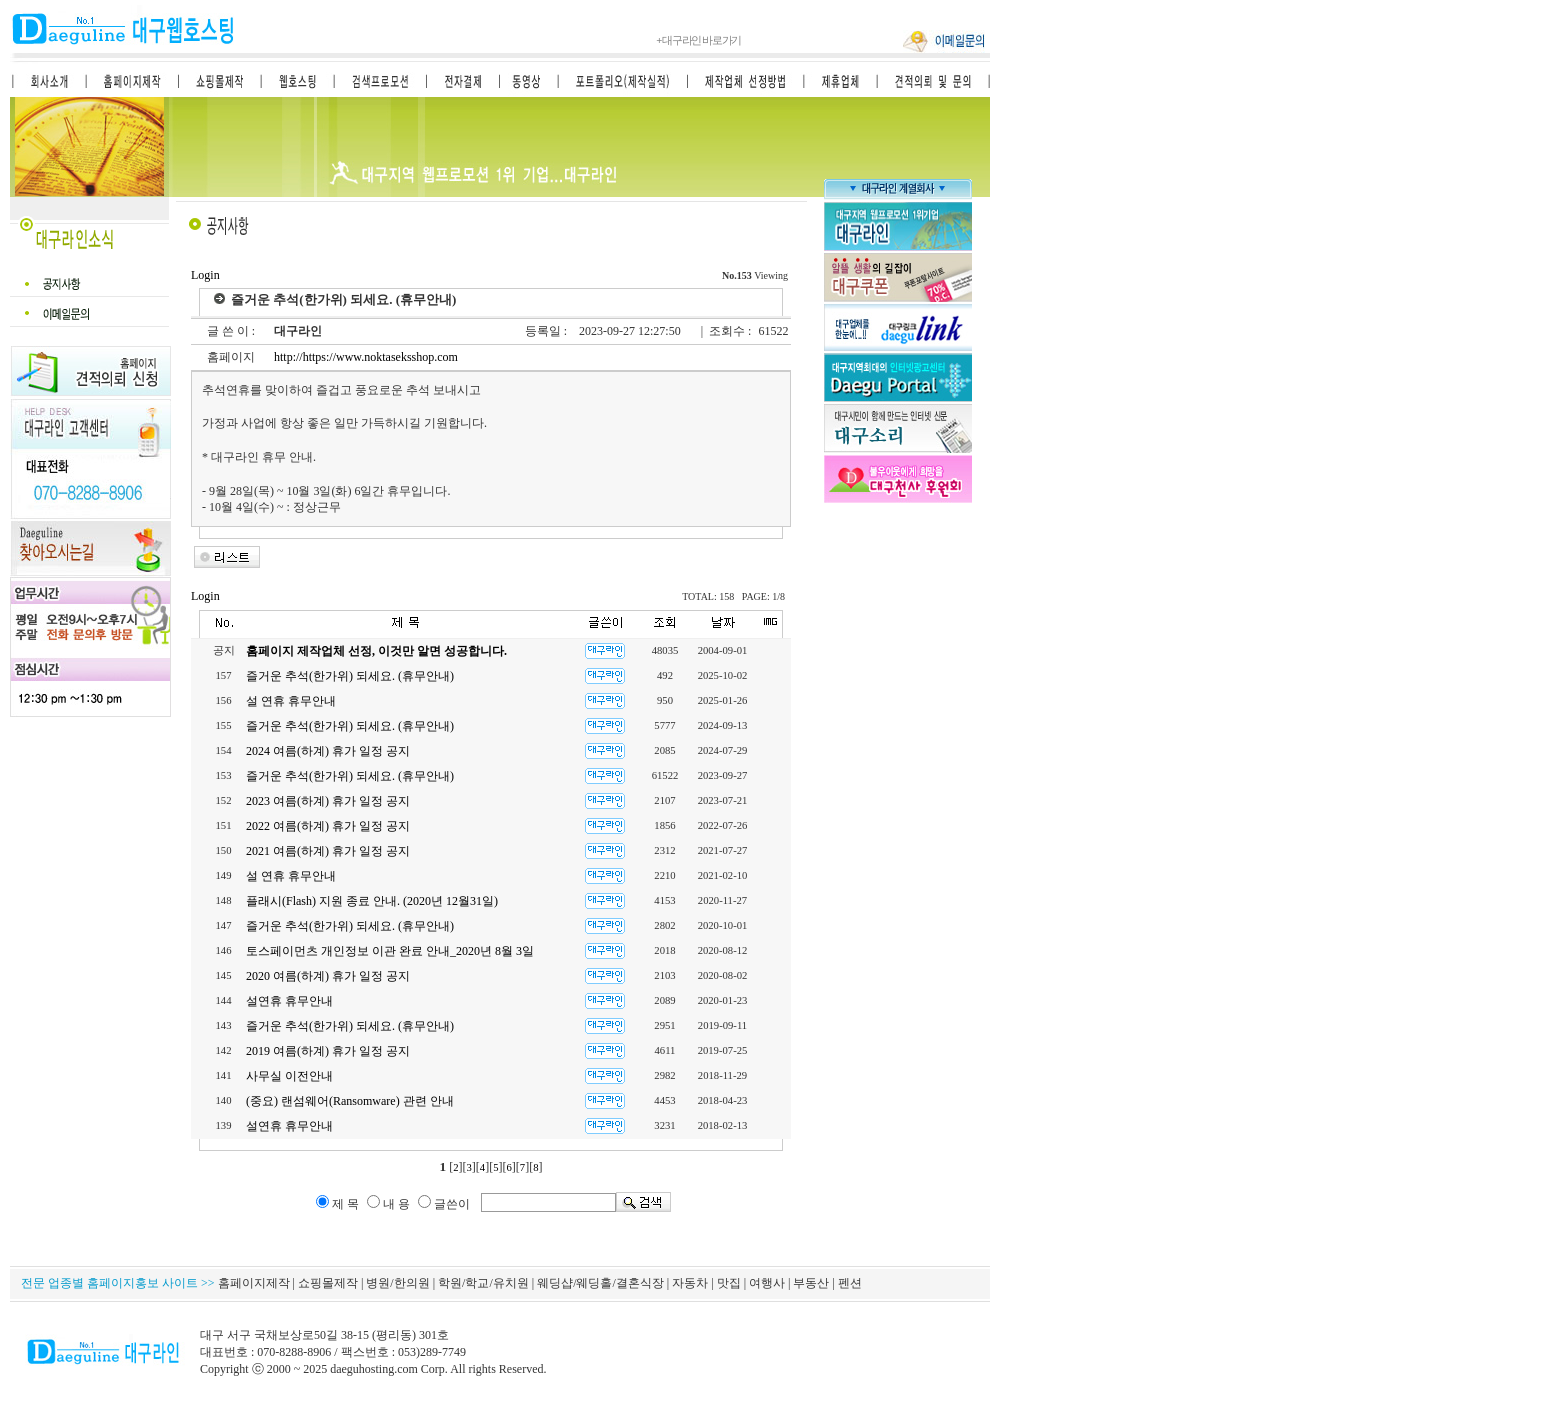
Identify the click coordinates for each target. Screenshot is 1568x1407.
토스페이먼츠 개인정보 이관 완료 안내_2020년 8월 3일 (390, 951)
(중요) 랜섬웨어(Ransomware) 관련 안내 (350, 1101)
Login (205, 275)
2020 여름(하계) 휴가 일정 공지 (328, 976)
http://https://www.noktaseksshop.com (364, 357)
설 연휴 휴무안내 (291, 701)
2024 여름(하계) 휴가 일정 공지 (328, 751)
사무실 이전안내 (289, 1076)
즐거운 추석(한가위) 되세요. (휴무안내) (350, 676)
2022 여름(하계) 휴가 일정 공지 (328, 826)
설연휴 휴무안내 (289, 1001)
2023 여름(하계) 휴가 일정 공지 (328, 801)
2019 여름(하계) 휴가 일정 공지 (328, 1051)
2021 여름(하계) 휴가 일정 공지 (328, 851)
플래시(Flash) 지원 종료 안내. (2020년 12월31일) (372, 901)
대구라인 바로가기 (698, 40)
